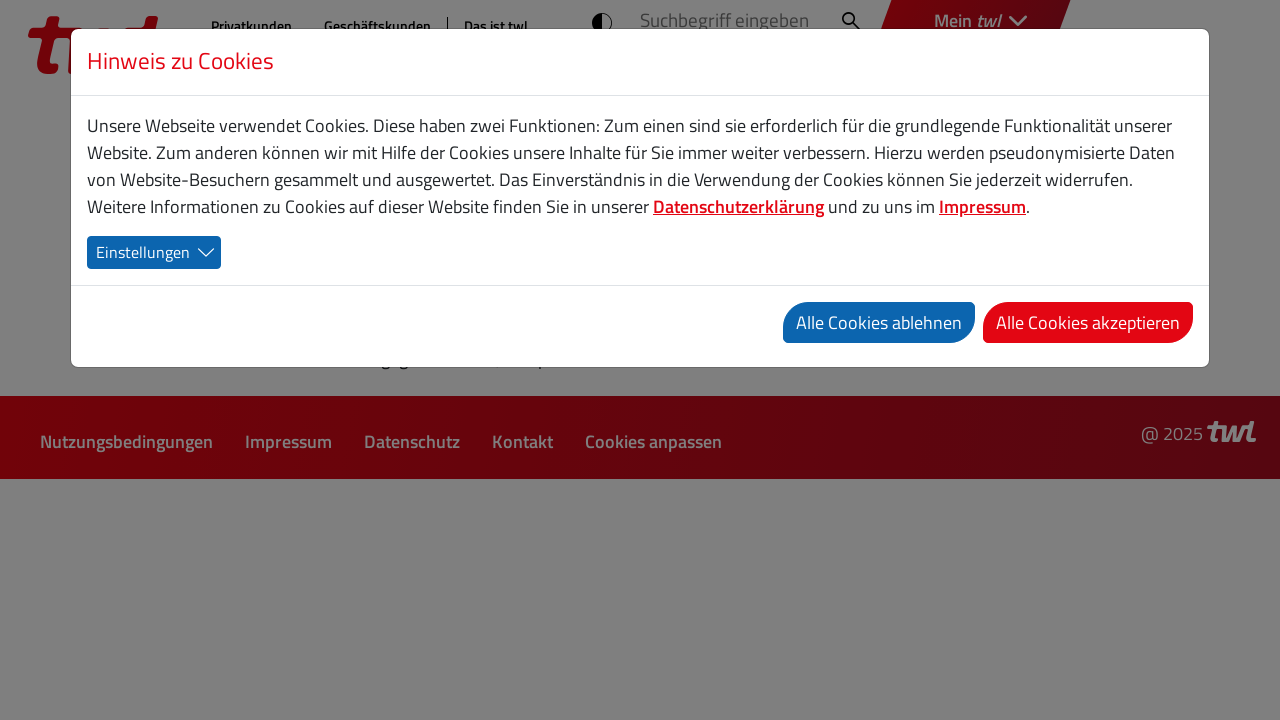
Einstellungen (143, 252)
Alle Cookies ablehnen (879, 322)
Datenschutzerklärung (738, 206)
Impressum (982, 206)
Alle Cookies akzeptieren (1088, 322)
